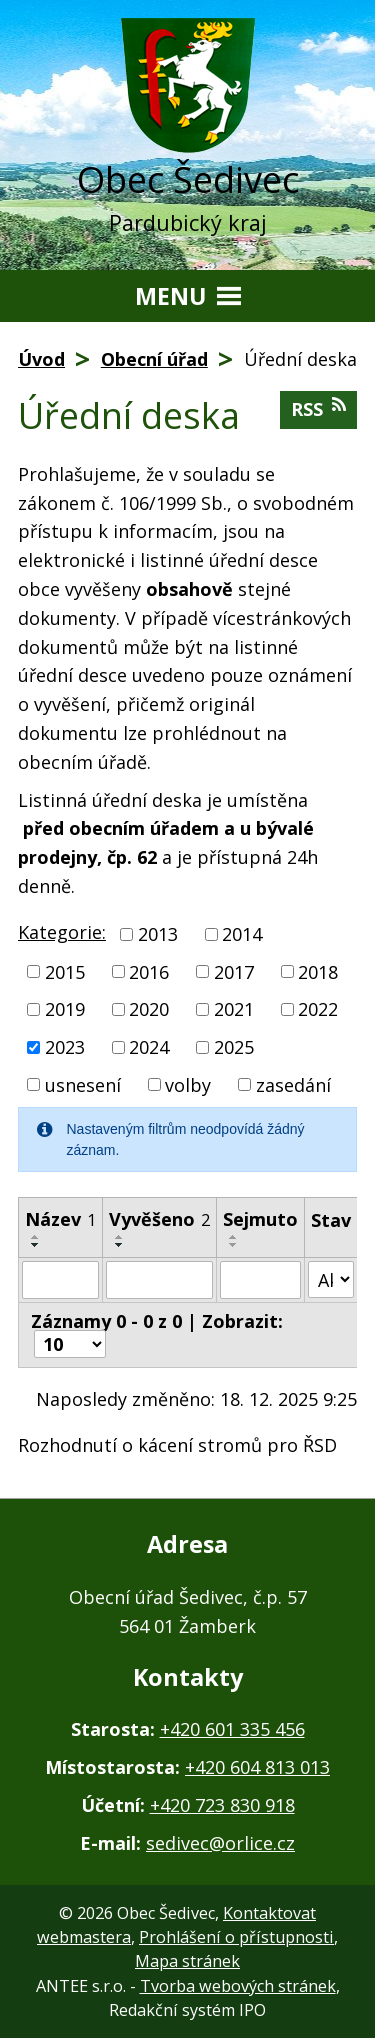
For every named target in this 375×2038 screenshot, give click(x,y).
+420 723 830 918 (222, 1805)
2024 (149, 1047)
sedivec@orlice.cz (220, 1843)
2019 (65, 1009)
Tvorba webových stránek (238, 1986)
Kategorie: (62, 932)
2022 (318, 1009)
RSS (318, 408)
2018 (318, 971)
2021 (234, 1009)
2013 (158, 934)
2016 (149, 971)
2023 (65, 1047)
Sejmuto (260, 1219)
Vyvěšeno (159, 1219)
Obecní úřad (154, 359)
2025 (234, 1047)
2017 (234, 971)
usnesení (83, 1084)
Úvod (41, 359)
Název (60, 1219)
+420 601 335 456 (232, 1729)
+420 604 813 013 (257, 1767)
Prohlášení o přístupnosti (236, 1937)
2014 (242, 934)
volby (188, 1084)
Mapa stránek (187, 1961)
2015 (65, 971)
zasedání (293, 1084)
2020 (149, 1009)
